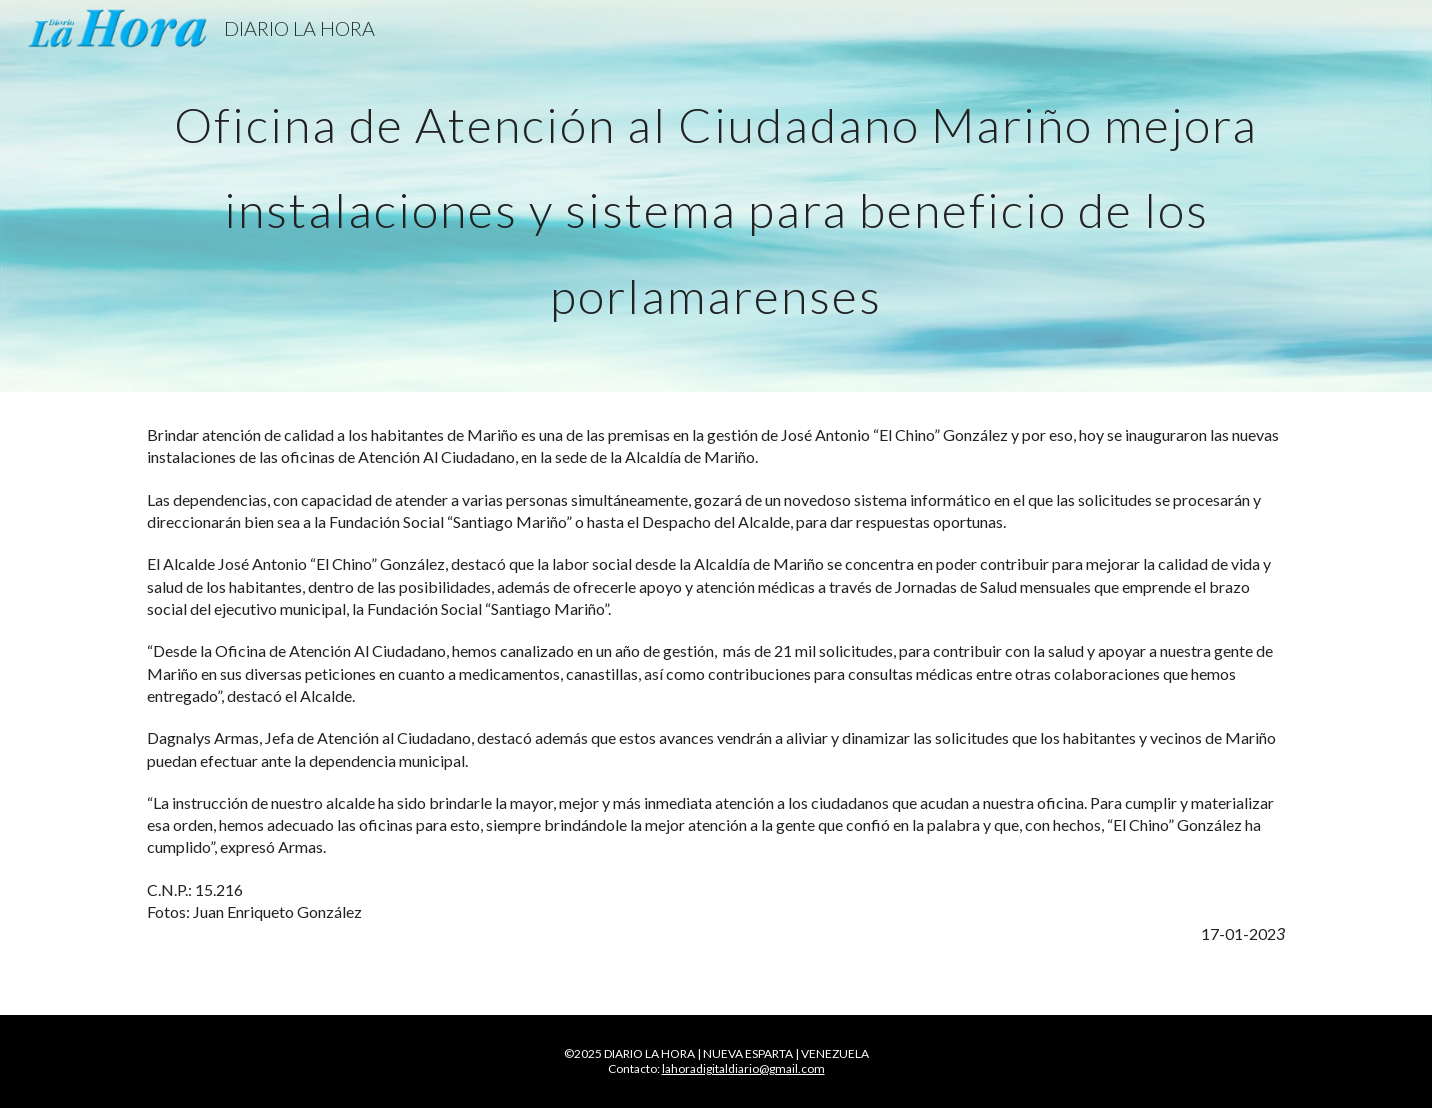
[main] (716, 196)
